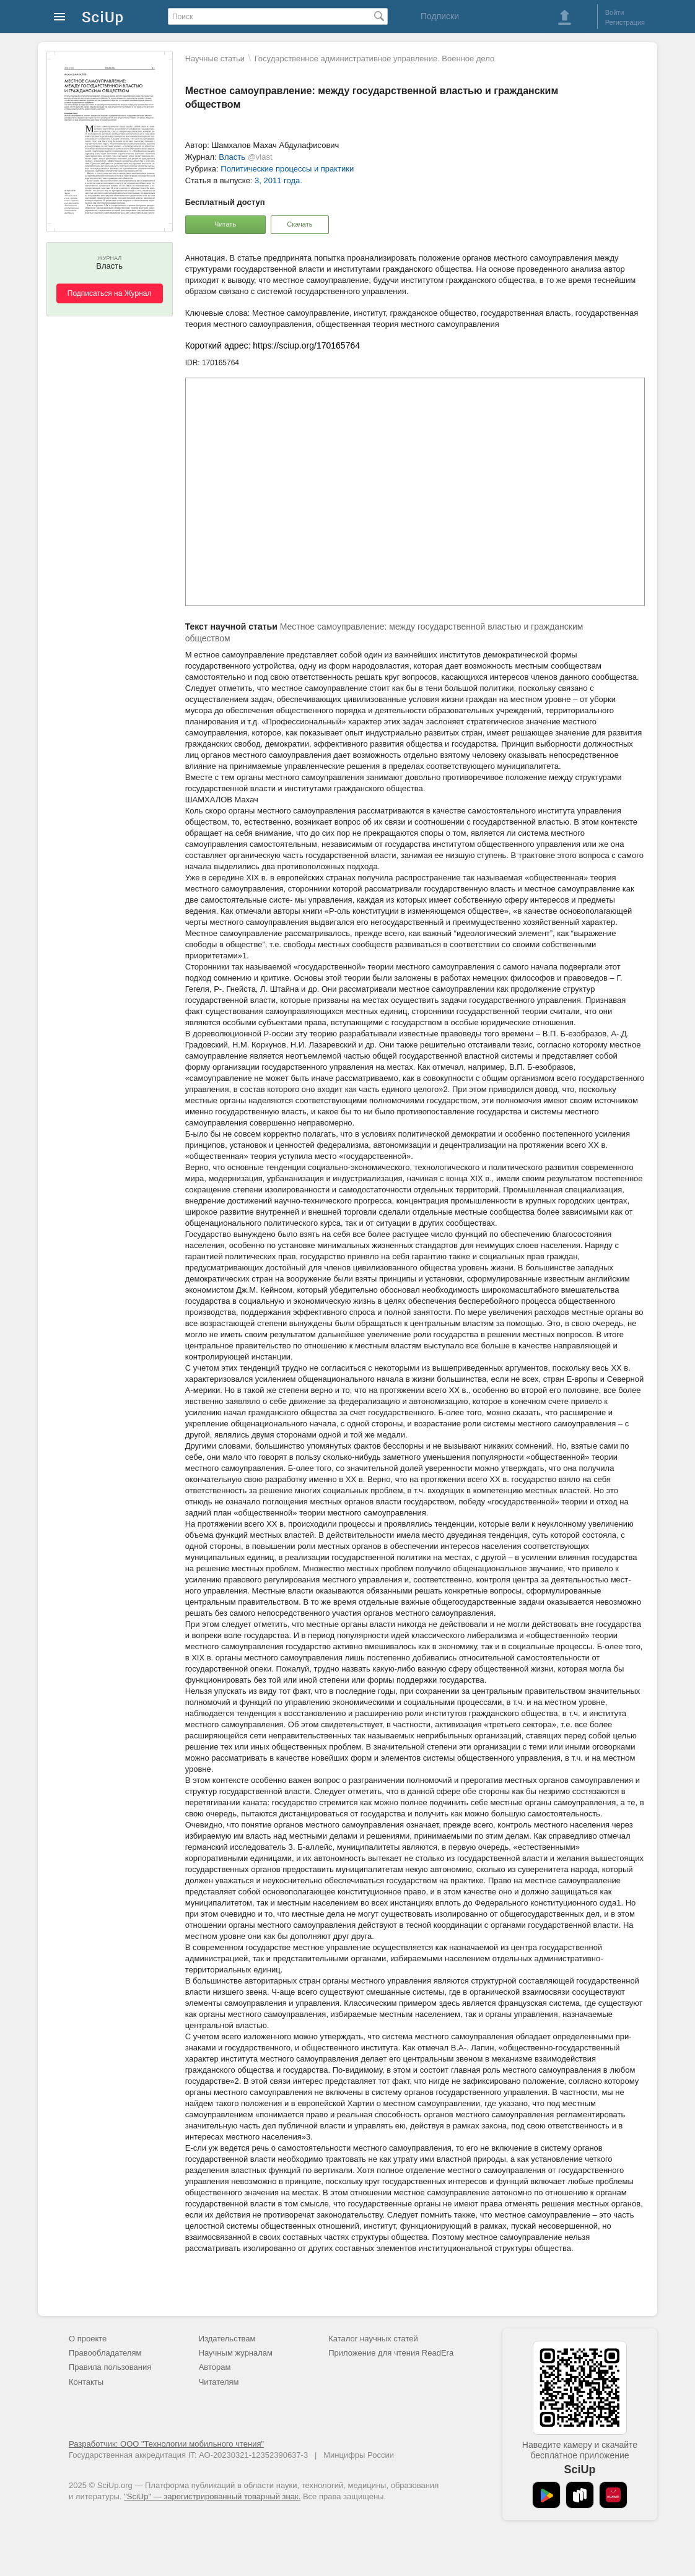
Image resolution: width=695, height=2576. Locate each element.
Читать (225, 224)
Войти (614, 12)
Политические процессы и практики (287, 168)
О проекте (88, 2338)
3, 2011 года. (278, 180)
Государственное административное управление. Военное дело (375, 58)
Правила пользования (110, 2367)
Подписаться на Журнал (110, 293)
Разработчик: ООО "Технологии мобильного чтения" (166, 2443)
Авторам (215, 2367)
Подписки (440, 16)
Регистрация (625, 22)
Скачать (299, 224)
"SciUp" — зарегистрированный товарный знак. (212, 2496)
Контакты (86, 2382)
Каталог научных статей (373, 2338)
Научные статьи (215, 58)
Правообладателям (105, 2352)
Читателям (219, 2382)
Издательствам (227, 2338)
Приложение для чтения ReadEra (390, 2352)
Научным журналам (236, 2352)
